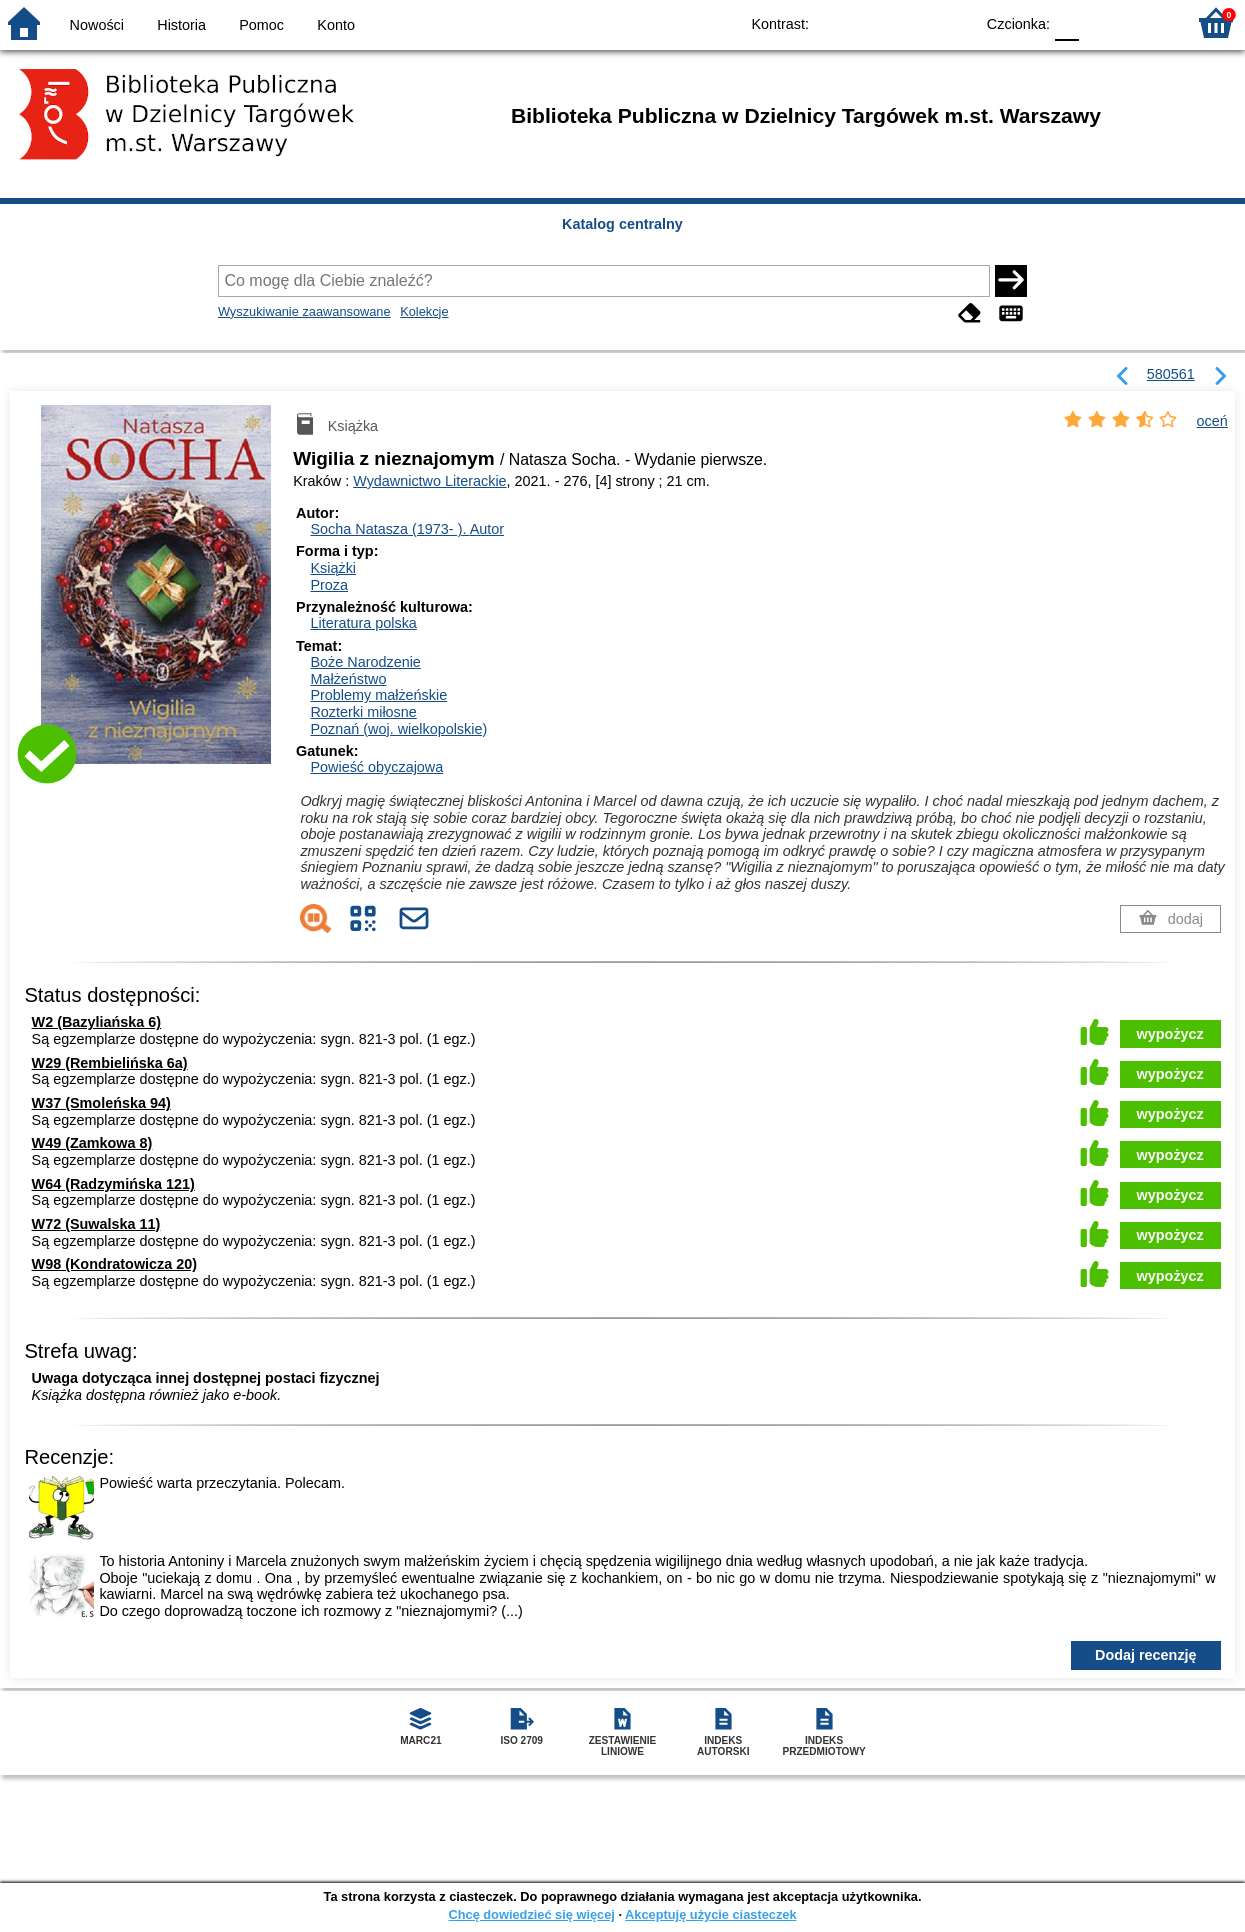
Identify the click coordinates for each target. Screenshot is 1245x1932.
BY (952, 22)
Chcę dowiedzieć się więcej (531, 1914)
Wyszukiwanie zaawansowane (304, 311)
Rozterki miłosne (363, 712)
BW (872, 22)
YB (912, 22)
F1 (1101, 22)
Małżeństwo (348, 679)
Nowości (97, 25)
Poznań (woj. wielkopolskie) (398, 729)
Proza (329, 585)
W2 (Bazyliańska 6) (97, 1022)
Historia (181, 25)
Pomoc (261, 25)
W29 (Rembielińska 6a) (110, 1063)
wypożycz (1170, 1034)
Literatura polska (363, 623)
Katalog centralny (622, 224)
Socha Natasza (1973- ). (407, 529)
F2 (1147, 22)
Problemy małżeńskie (378, 695)
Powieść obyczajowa (376, 767)
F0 (1066, 22)
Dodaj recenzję (1146, 1655)
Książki (333, 568)
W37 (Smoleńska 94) (101, 1103)
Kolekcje (424, 311)
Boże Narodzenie (365, 662)
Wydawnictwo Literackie (429, 481)
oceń (1212, 421)
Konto (336, 25)
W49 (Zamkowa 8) (92, 1143)
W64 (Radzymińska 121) (113, 1184)
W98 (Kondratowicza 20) (115, 1264)
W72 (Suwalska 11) (96, 1224)
